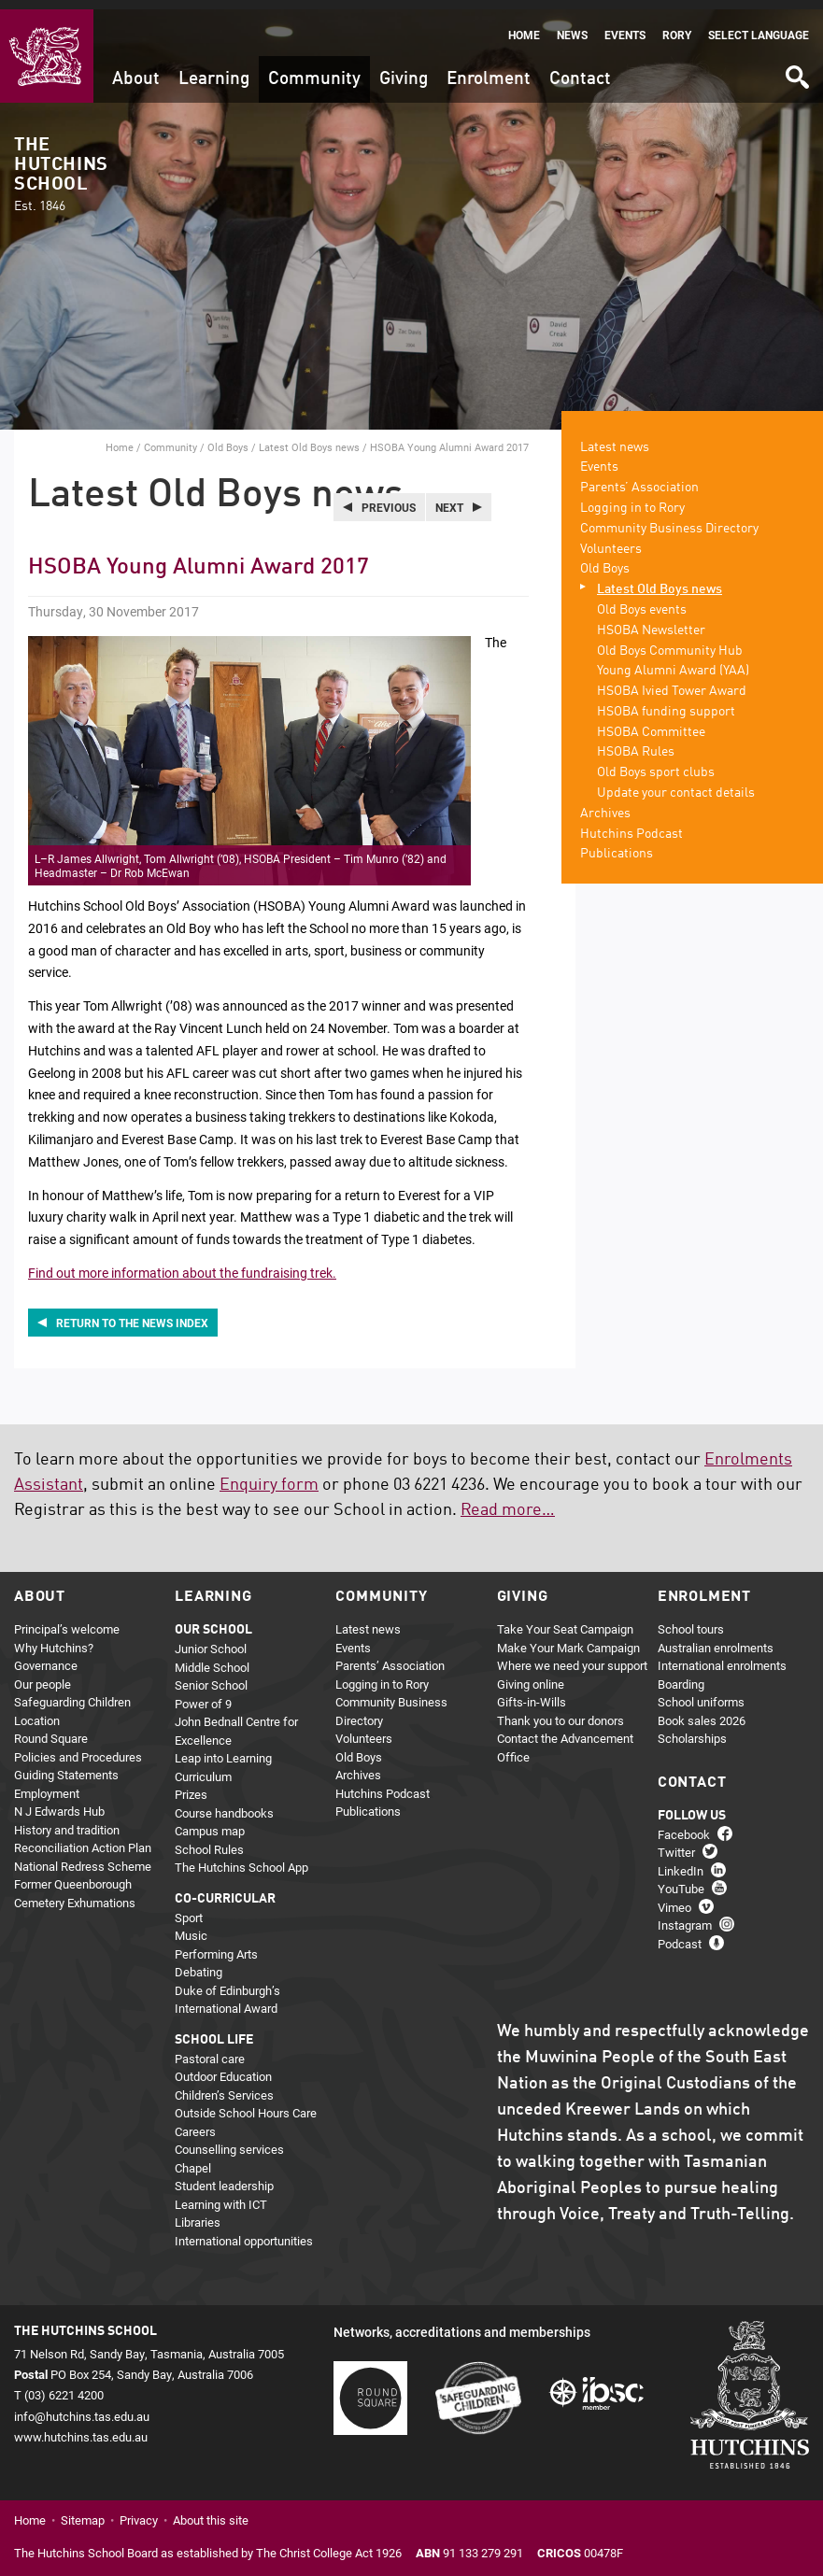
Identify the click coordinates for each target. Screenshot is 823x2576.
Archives (605, 804)
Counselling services (229, 2140)
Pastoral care (210, 2049)
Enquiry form (269, 1476)
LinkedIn (680, 1861)
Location (37, 1711)
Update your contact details (676, 784)
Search (796, 61)
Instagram (685, 1916)
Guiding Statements (66, 1766)
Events (625, 26)
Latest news (614, 438)
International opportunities (244, 2231)
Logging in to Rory (632, 498)
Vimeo (674, 1898)
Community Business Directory (669, 519)
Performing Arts (216, 1944)
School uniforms (701, 1693)
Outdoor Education (223, 2067)
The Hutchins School (60, 166)
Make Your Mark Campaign (568, 1638)
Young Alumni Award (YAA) (673, 662)
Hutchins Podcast (631, 824)
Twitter (676, 1843)
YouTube (681, 1880)
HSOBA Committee (651, 722)
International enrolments (722, 1657)
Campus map (210, 1822)
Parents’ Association (639, 479)
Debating (198, 1963)
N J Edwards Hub (59, 1802)
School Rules (209, 1840)
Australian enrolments (715, 1638)
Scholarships (692, 1729)
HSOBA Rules (635, 743)
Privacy (139, 2510)
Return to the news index (132, 1313)
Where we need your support (572, 1657)
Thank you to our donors (560, 1711)
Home (524, 26)
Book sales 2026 (701, 1711)
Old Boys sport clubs (656, 764)
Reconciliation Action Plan (82, 1839)
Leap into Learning (223, 1749)
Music (191, 1926)
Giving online (530, 1674)
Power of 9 (203, 1694)
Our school (213, 1621)
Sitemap (83, 2510)
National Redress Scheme (82, 1856)
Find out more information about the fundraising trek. (182, 1263)
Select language (758, 26)
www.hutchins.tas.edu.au (81, 2427)
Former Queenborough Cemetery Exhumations (74, 1885)
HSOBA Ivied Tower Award (671, 682)
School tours (691, 1620)
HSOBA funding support (666, 702)
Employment (46, 1784)
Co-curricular (225, 1889)
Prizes (191, 1785)
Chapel (193, 2158)
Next (449, 497)
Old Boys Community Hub (670, 641)
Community (314, 69)
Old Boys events (642, 600)
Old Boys (227, 438)
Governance (46, 1657)
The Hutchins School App (241, 1858)
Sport (189, 1908)
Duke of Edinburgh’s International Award (227, 1990)
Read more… (508, 1501)
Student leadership (224, 2177)
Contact (580, 69)
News (572, 26)
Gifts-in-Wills (531, 1693)
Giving (403, 69)
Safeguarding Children (72, 1693)
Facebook (684, 1825)
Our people (42, 1674)
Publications (616, 845)
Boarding (681, 1674)
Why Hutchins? (53, 1638)
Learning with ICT (221, 2195)
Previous (389, 497)
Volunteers (611, 539)
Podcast (680, 1934)
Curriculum (203, 1767)
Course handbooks (224, 1803)
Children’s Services (224, 2085)
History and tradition (67, 1820)
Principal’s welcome (67, 1620)
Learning (213, 69)
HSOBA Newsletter (651, 621)
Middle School (212, 1657)
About (136, 69)
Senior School (211, 1676)
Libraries (197, 2213)
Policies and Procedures (78, 1747)
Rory (676, 26)
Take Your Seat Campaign (565, 1620)
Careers (195, 2122)
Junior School (211, 1640)
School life (214, 2030)
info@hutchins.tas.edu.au (81, 2407)
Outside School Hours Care (246, 2104)
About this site (210, 2510)
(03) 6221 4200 (64, 2386)
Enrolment (489, 69)
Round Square (51, 1729)
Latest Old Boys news (309, 438)
